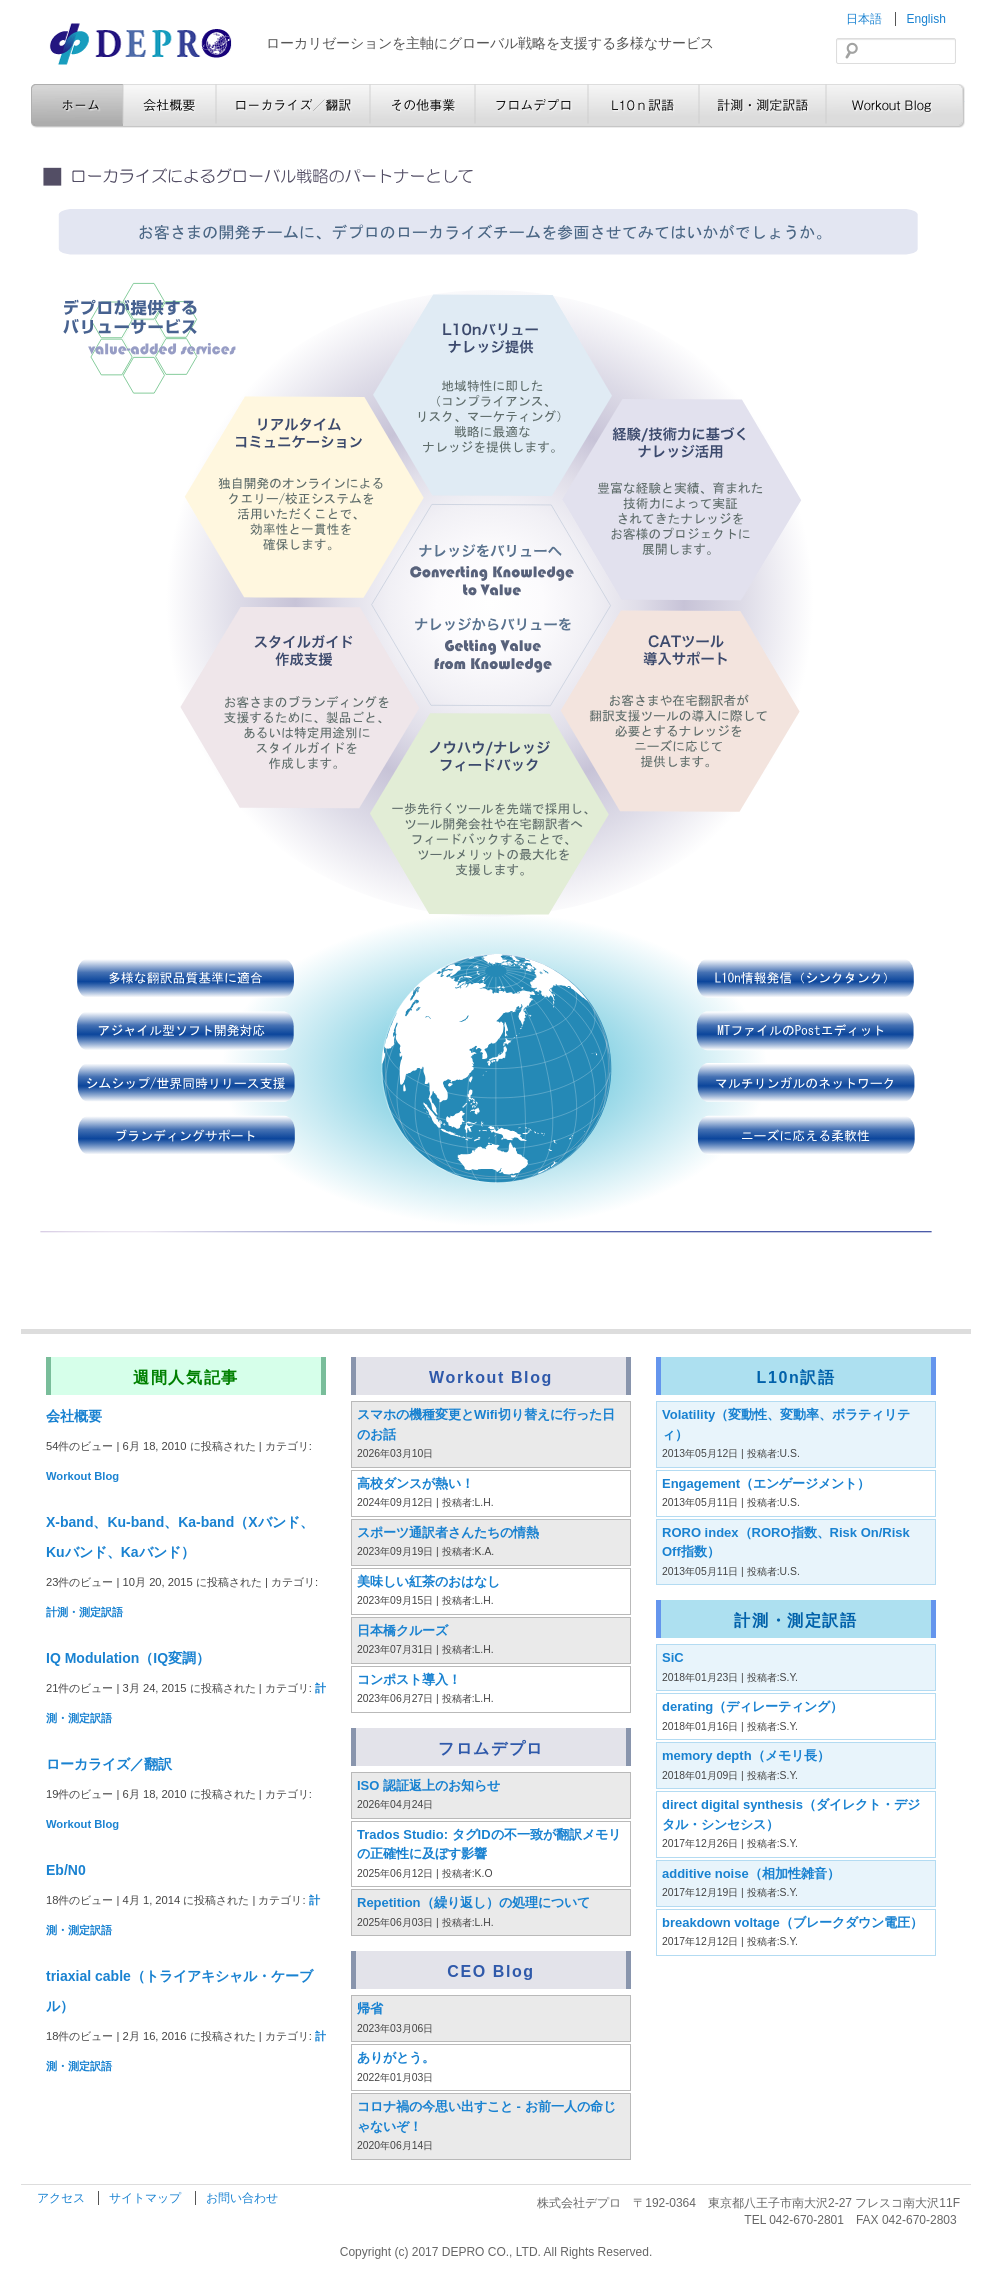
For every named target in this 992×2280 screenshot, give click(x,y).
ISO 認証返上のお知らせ (428, 1785)
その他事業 (422, 105)
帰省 (370, 2008)
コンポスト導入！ (409, 1679)
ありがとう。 (396, 2057)
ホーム (77, 105)
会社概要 (169, 105)
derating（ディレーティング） (752, 1706)
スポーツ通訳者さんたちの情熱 (448, 1532)
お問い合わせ (242, 2198)
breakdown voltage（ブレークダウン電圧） (792, 1922)
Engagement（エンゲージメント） (766, 1483)
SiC (673, 1657)
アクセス (62, 2198)
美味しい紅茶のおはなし (428, 1581)
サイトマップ (146, 2198)
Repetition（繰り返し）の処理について (473, 1902)
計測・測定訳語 (762, 105)
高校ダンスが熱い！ (415, 1483)
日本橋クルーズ (402, 1630)
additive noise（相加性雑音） (751, 1873)
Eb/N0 (66, 1870)
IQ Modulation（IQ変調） (128, 1658)
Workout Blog (895, 105)
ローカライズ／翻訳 (293, 105)
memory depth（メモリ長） (746, 1755)
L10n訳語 (643, 105)
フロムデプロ (531, 105)
